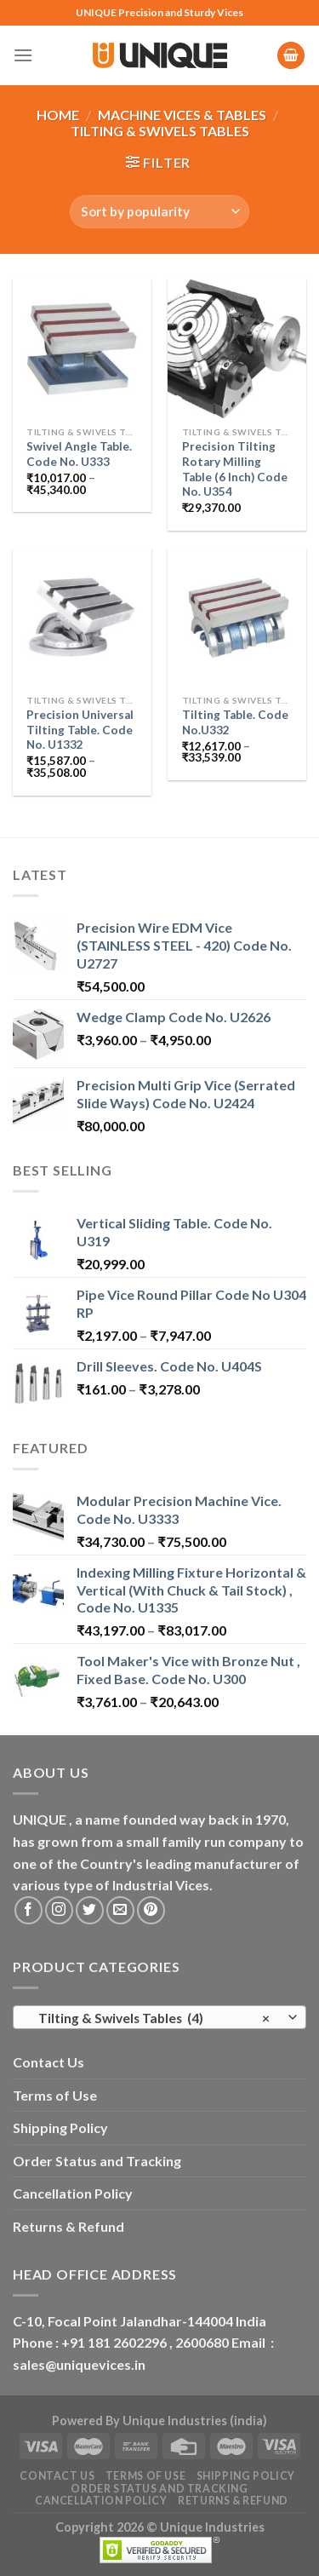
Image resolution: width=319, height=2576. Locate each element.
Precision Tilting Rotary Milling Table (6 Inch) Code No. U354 (235, 469)
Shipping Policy (60, 2127)
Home (58, 114)
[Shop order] (159, 211)
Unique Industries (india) (194, 2420)
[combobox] (159, 2017)
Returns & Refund (68, 2226)
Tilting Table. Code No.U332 (235, 722)
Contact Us (48, 2062)
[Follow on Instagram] (59, 1910)
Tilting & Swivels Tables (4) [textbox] (151, 2018)
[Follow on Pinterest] (151, 1910)
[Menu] (23, 55)
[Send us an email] (120, 1910)
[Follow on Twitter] (90, 1910)
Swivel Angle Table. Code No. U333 (79, 454)
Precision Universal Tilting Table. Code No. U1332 (80, 729)
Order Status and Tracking (97, 2161)
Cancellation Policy (73, 2193)
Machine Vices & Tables (182, 114)
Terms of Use (55, 2095)
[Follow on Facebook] (28, 1910)
